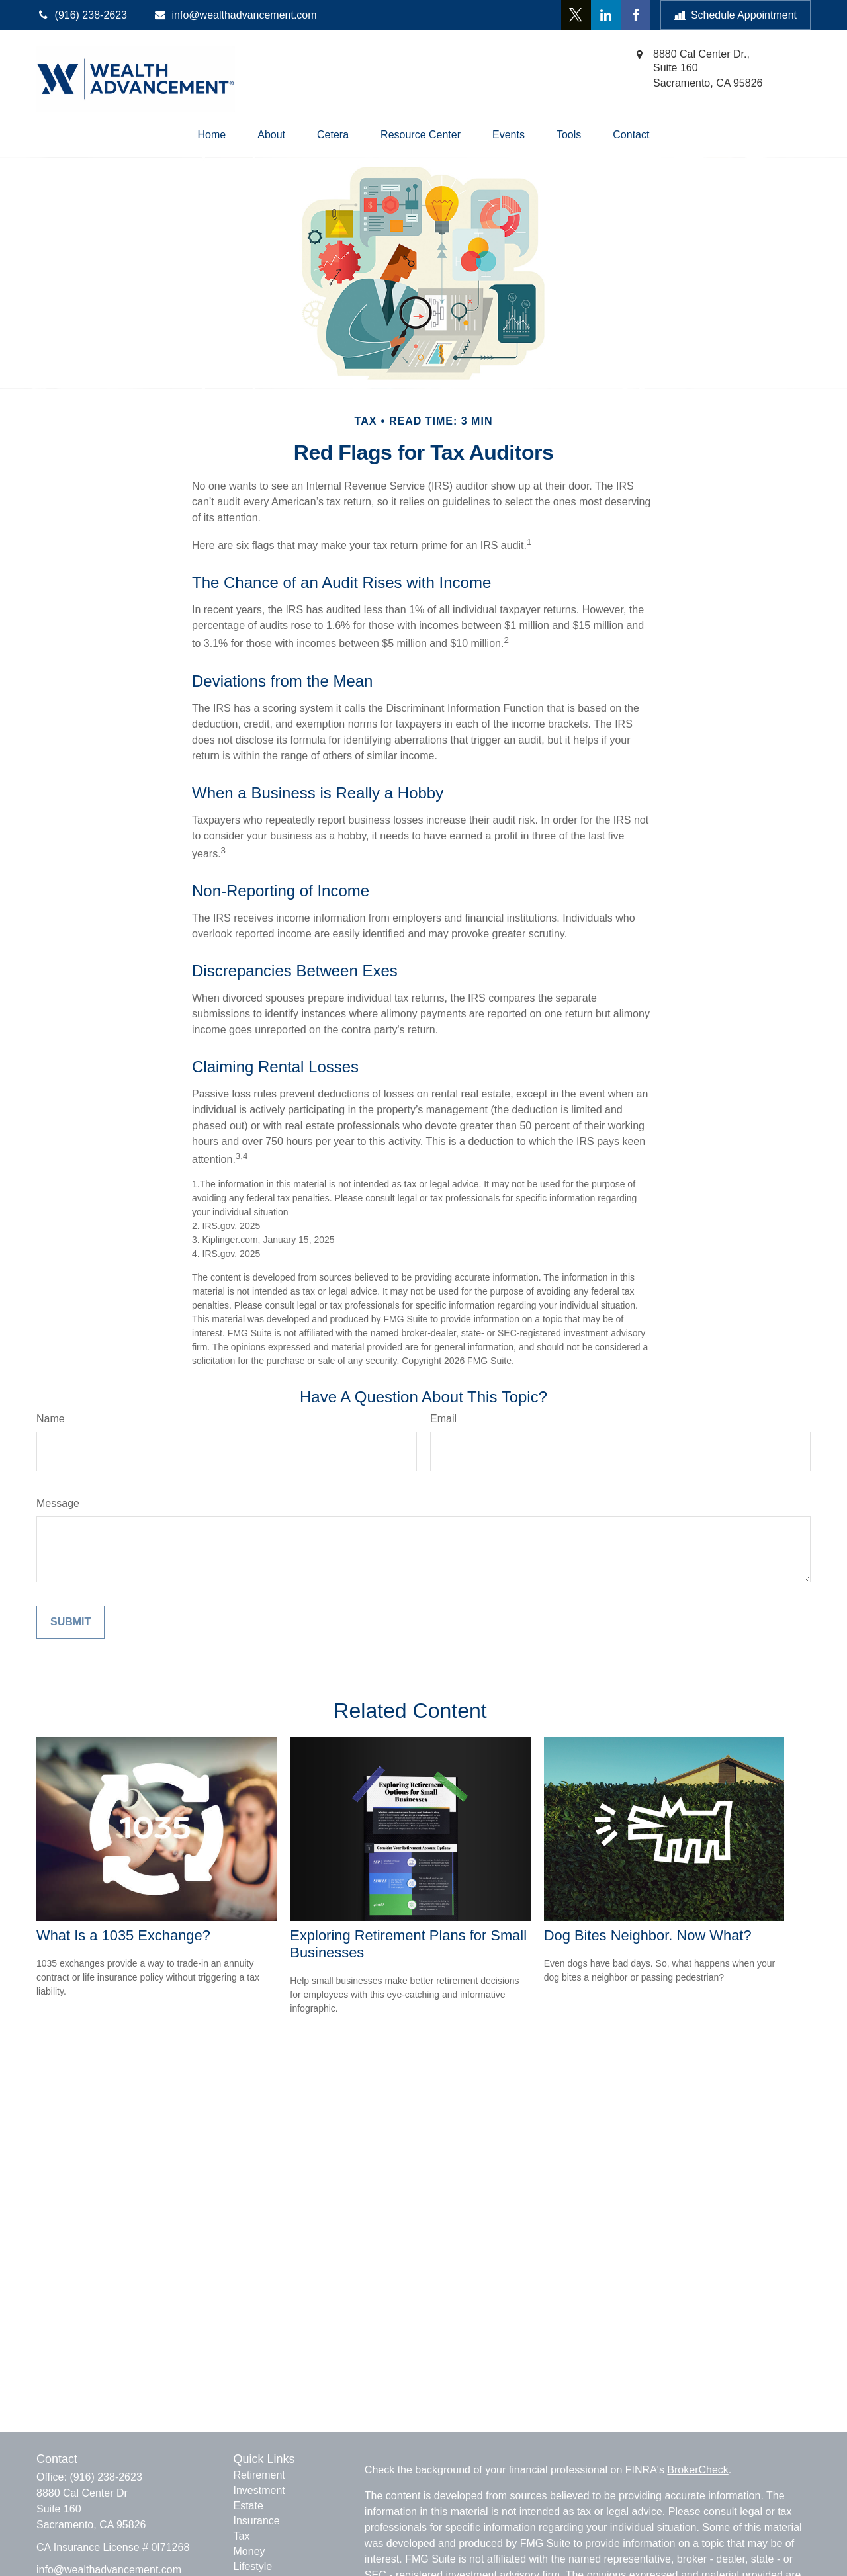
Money (249, 2551)
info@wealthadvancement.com (235, 15)
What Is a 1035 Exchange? (123, 1935)
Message (57, 1503)
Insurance (257, 2520)
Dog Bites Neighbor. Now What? (648, 1935)
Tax (242, 2536)
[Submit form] (70, 1622)
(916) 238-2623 (105, 2477)
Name (50, 1418)
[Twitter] (576, 15)
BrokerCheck (697, 2469)
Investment (259, 2490)
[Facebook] (635, 15)
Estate (248, 2505)
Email (443, 1418)
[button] (212, 135)
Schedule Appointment (735, 15)
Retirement (259, 2475)
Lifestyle (253, 2566)
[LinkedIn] (606, 15)
